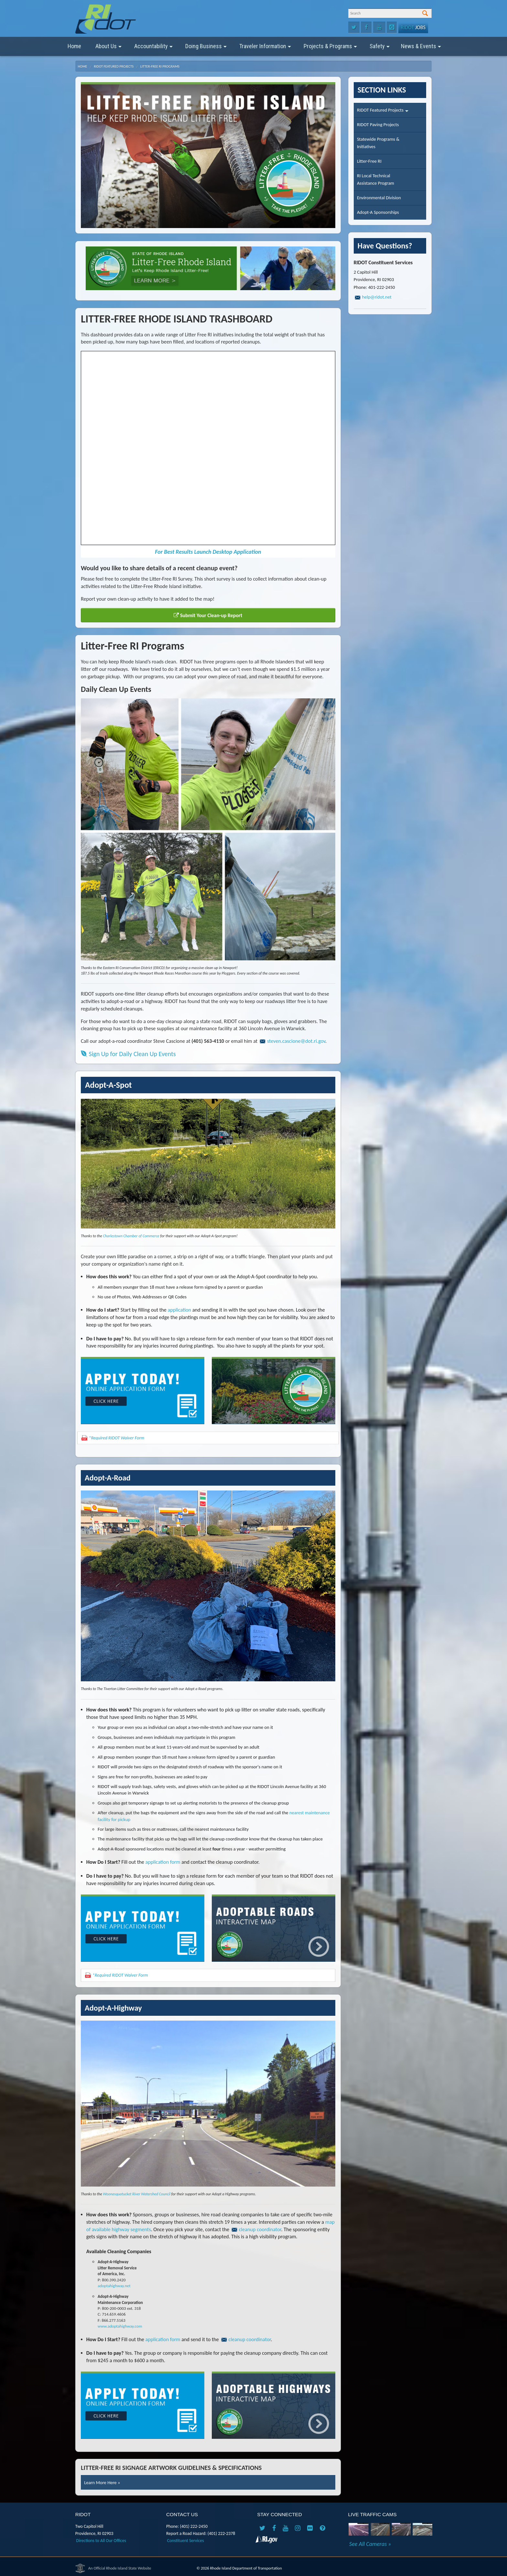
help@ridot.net (377, 297)
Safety (380, 48)
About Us (108, 48)
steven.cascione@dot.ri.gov (296, 1041)
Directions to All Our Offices (101, 2540)
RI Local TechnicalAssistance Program (375, 179)
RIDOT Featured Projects (114, 66)
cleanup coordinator (260, 2229)
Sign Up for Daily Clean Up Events (128, 1054)
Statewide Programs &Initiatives (378, 142)
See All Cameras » (370, 2544)
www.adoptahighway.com (120, 2326)
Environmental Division (379, 198)
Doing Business (206, 48)
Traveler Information (265, 48)
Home (74, 46)
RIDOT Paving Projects (378, 124)
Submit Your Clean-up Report (208, 615)
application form (163, 1862)
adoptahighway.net (114, 2285)
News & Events (421, 48)
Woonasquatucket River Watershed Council (136, 2194)
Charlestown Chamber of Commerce (131, 1236)
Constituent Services (185, 2540)
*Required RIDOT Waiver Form (116, 1438)
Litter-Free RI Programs (159, 66)
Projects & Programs (330, 48)
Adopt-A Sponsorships (378, 212)
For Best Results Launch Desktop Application (208, 551)
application (179, 1310)
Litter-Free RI (369, 161)
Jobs (413, 27)
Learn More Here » (102, 2482)
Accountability (153, 48)
